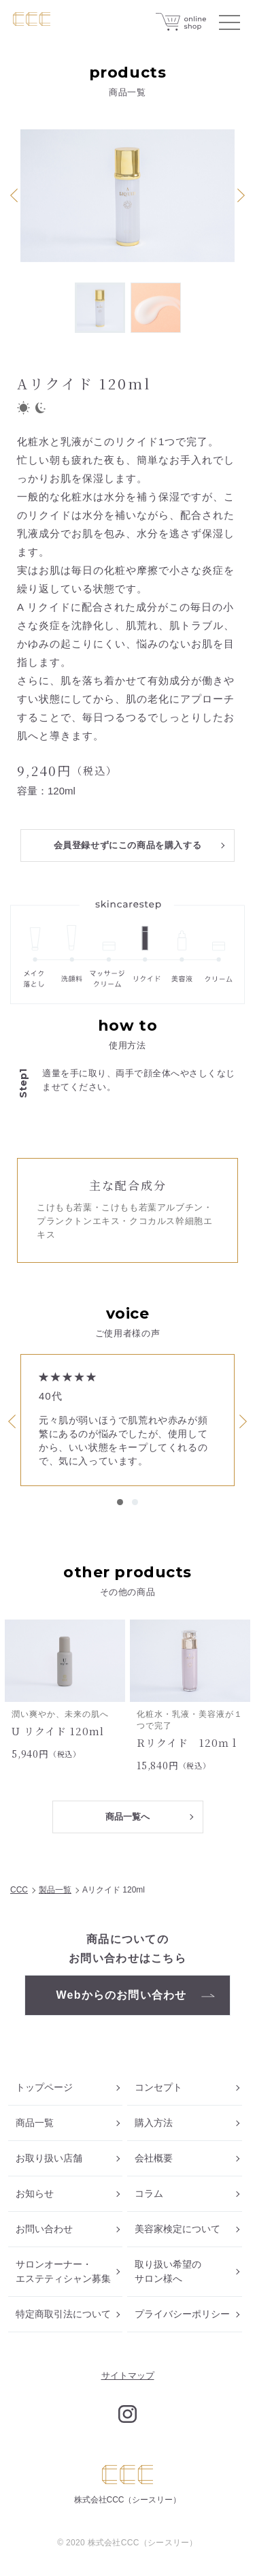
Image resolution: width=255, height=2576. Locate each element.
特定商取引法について (63, 2313)
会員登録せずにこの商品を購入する (128, 845)
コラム (149, 2193)
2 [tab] (135, 1502)
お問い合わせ (44, 2228)
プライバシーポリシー (182, 2313)
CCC (19, 1890)
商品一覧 (35, 2122)
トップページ (44, 2087)
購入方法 (154, 2122)
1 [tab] (120, 1502)
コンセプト (158, 2087)
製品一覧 (55, 1890)
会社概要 (154, 2158)
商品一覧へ (127, 1817)
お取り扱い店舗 (49, 2158)
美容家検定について (177, 2228)
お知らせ (35, 2193)
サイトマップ (127, 2375)
